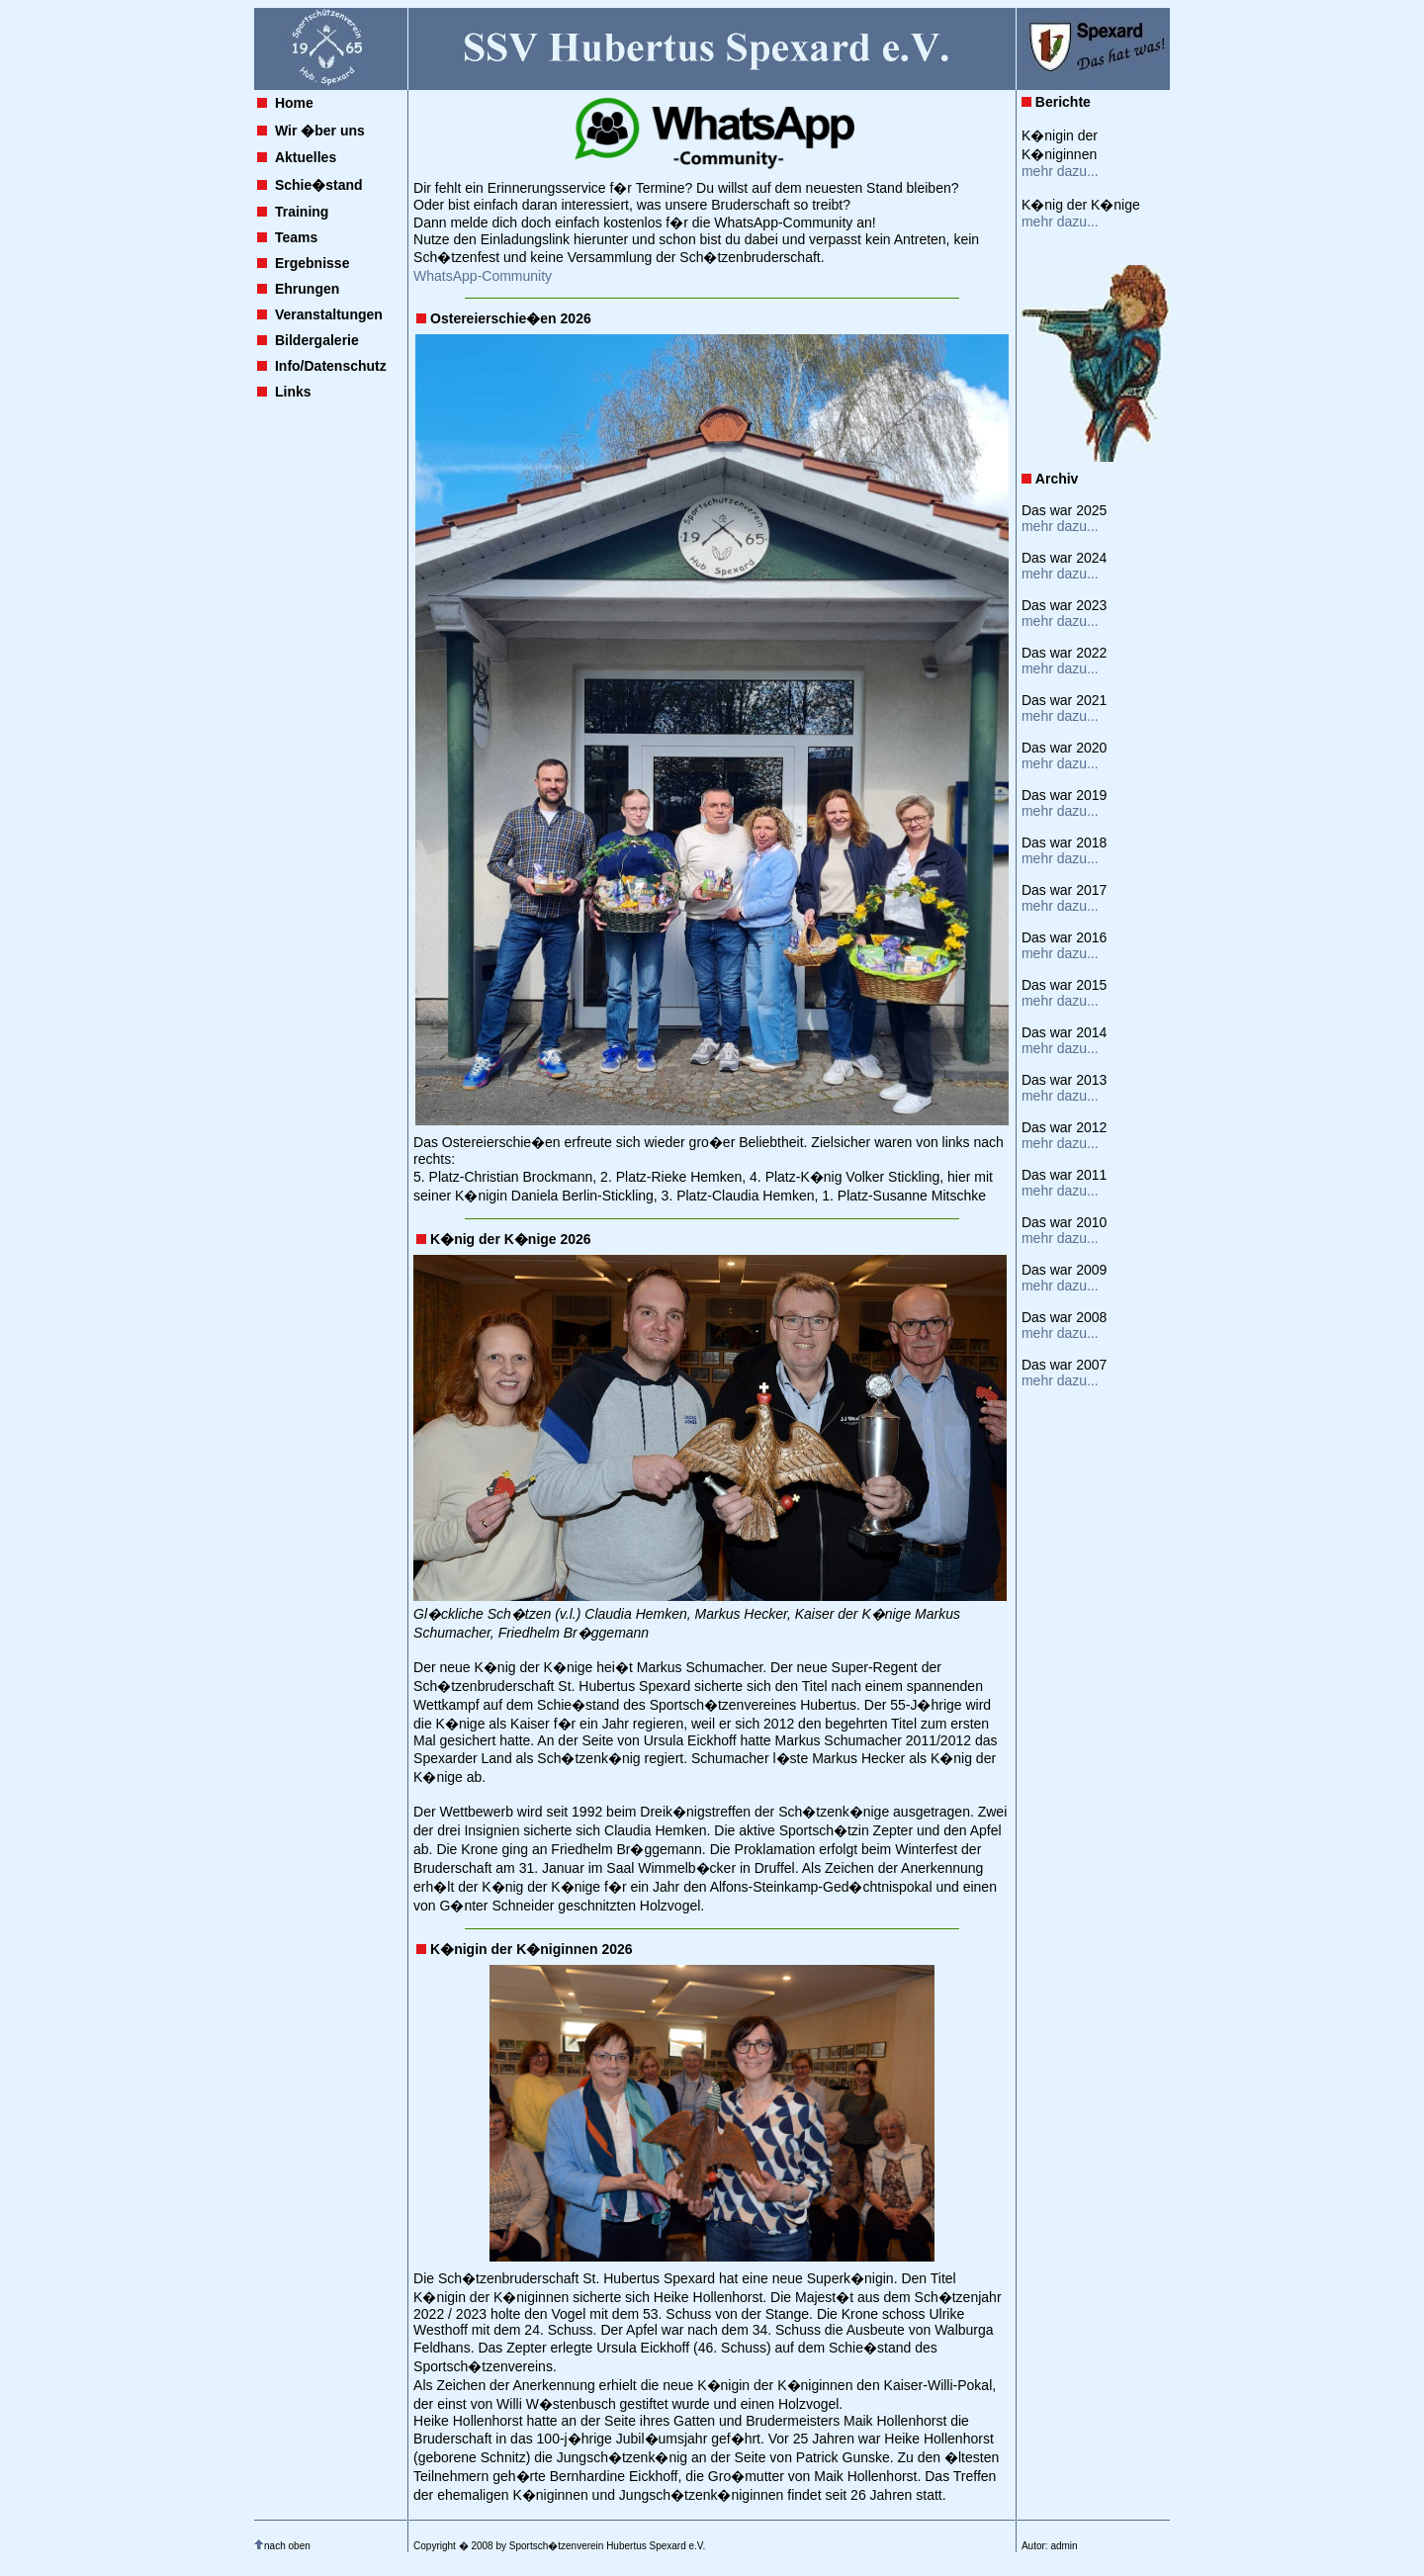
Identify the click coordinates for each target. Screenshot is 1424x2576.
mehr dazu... (1060, 171)
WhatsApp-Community (482, 276)
